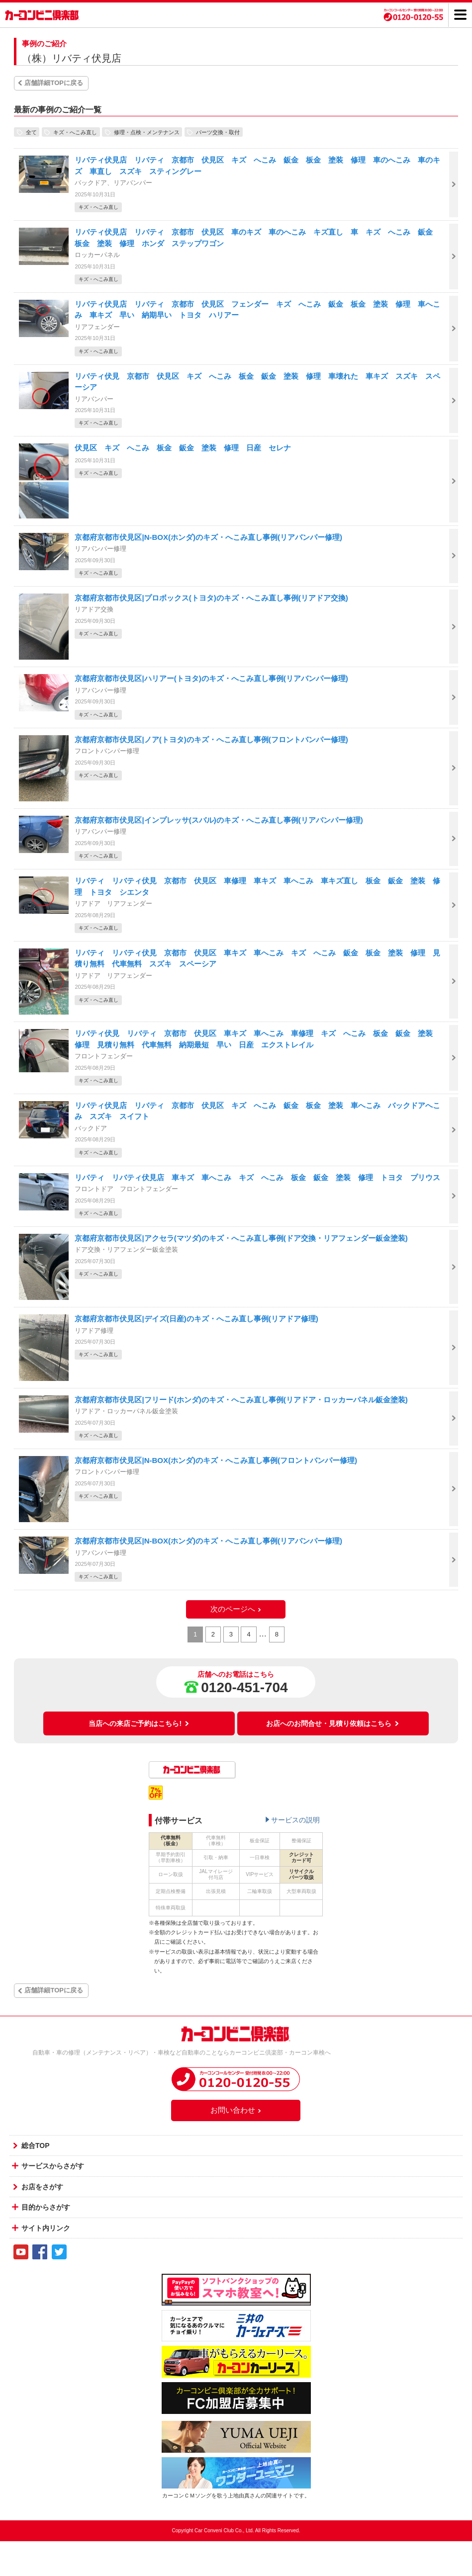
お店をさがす (42, 2187)
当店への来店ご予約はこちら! (139, 1723)
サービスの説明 (295, 1820)
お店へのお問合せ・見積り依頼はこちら (332, 1723)
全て (31, 132)
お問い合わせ (236, 2110)
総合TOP (35, 2145)
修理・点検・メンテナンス (147, 132)
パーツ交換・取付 (218, 132)
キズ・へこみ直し (75, 132)
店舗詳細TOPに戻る (53, 82)
